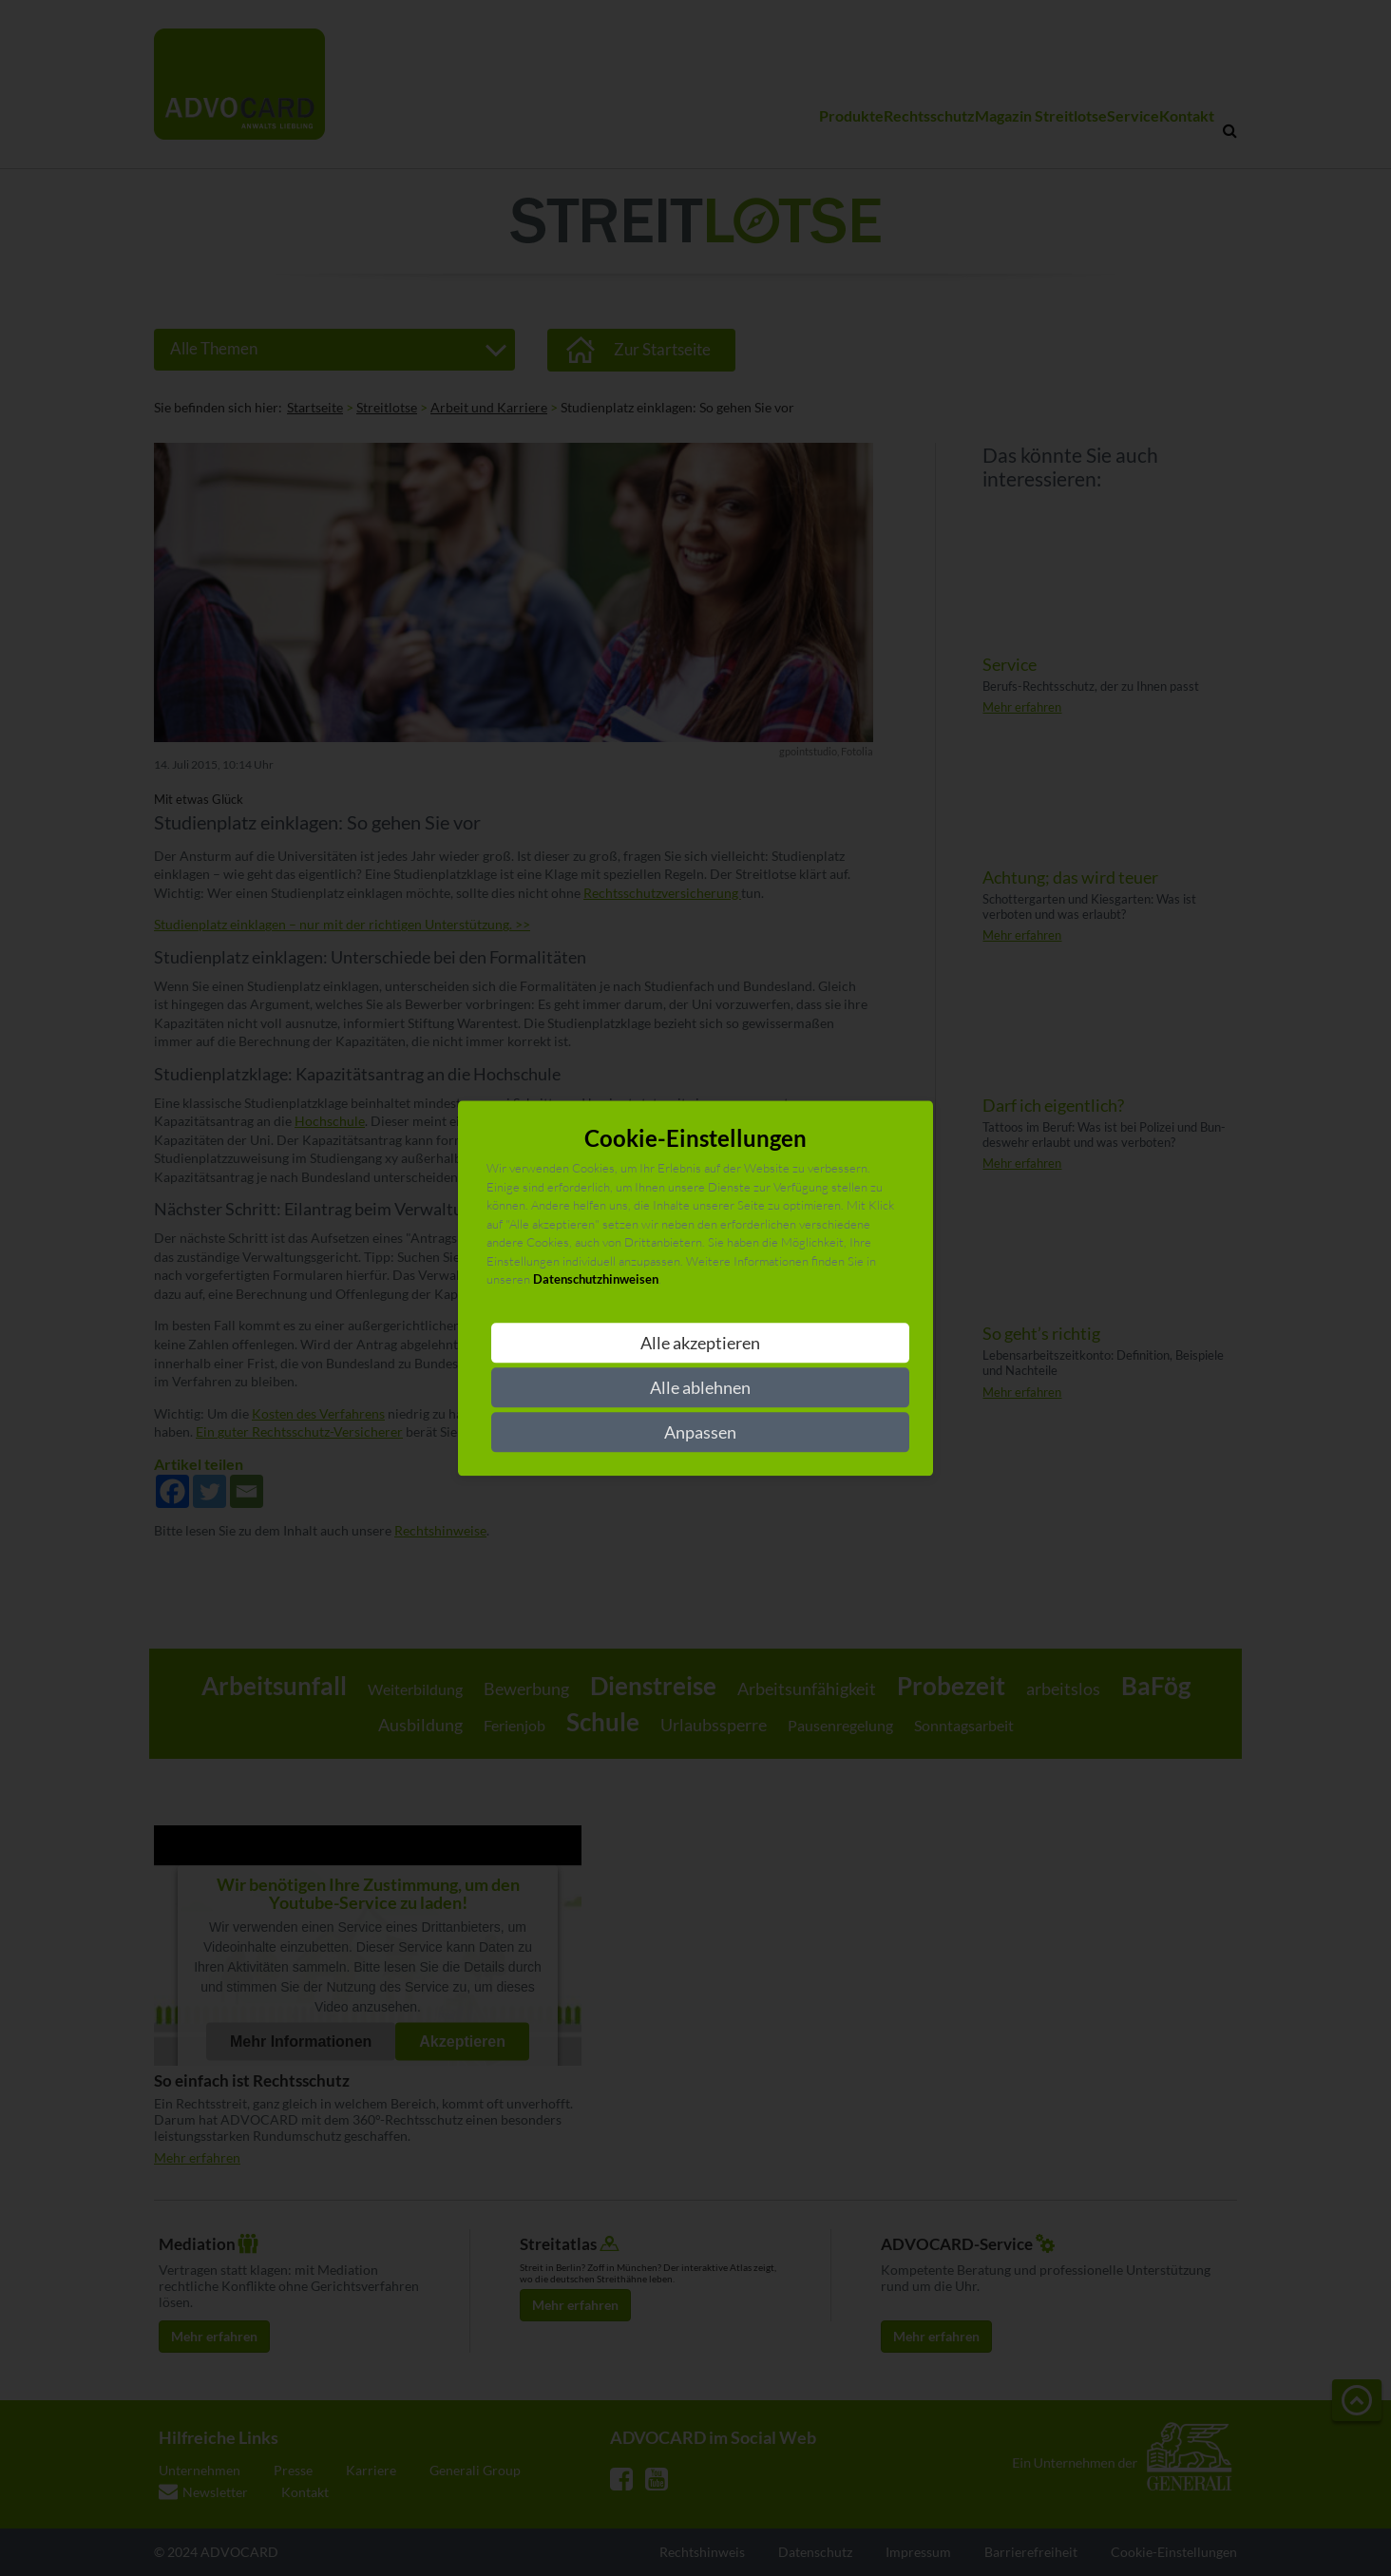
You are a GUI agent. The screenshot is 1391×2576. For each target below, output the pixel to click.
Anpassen (700, 1432)
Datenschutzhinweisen (595, 1280)
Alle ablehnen (700, 1387)
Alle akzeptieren (700, 1342)
